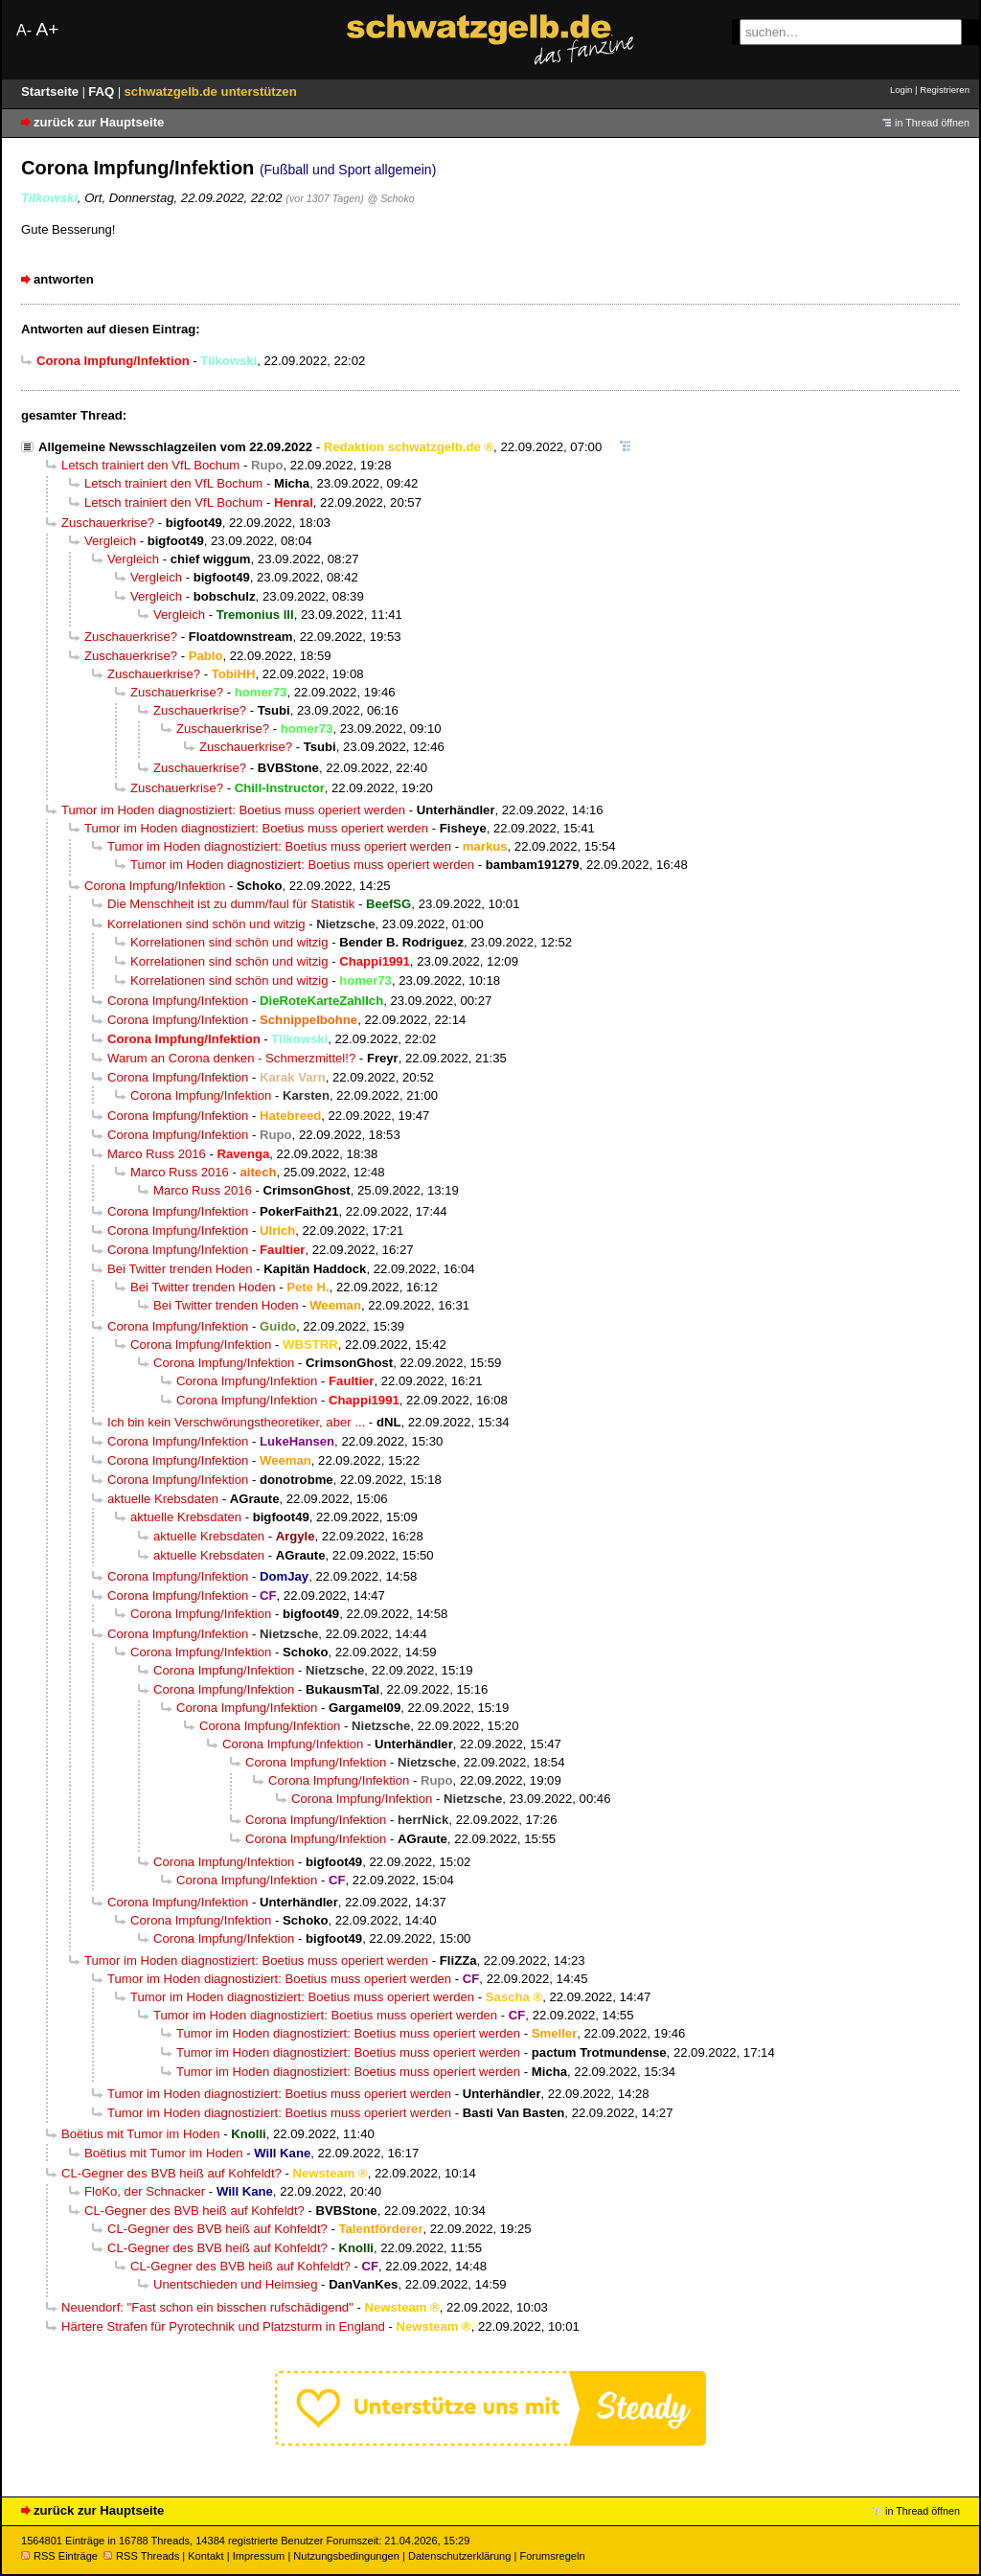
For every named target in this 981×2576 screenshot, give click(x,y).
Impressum (259, 2556)
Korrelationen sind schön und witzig (206, 924)
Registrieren (945, 89)
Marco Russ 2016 (156, 1154)
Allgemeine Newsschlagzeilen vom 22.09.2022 (175, 447)
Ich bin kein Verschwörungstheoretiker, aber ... (236, 1422)
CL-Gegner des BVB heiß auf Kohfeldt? (171, 2173)
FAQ (103, 91)
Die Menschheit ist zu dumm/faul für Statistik (230, 904)
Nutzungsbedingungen (346, 2556)
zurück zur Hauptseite (99, 122)
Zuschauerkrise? (107, 522)
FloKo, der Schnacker (144, 2191)
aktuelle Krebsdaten (162, 1499)
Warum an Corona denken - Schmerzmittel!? (231, 1058)
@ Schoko (390, 198)
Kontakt (205, 2556)
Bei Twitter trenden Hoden (180, 1269)
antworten (64, 279)
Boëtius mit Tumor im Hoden (140, 2134)
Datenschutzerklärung (459, 2556)
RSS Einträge (59, 2556)
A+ (46, 29)
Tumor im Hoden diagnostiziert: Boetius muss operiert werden (233, 810)
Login (901, 89)
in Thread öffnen (932, 122)
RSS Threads (141, 2556)
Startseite (51, 91)
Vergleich (110, 541)
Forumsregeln (551, 2556)
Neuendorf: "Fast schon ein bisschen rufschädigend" (207, 2307)
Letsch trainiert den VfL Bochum (150, 465)
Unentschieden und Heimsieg (235, 2284)
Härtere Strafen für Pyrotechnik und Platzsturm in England (223, 2326)
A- (24, 30)
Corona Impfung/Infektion (154, 885)
